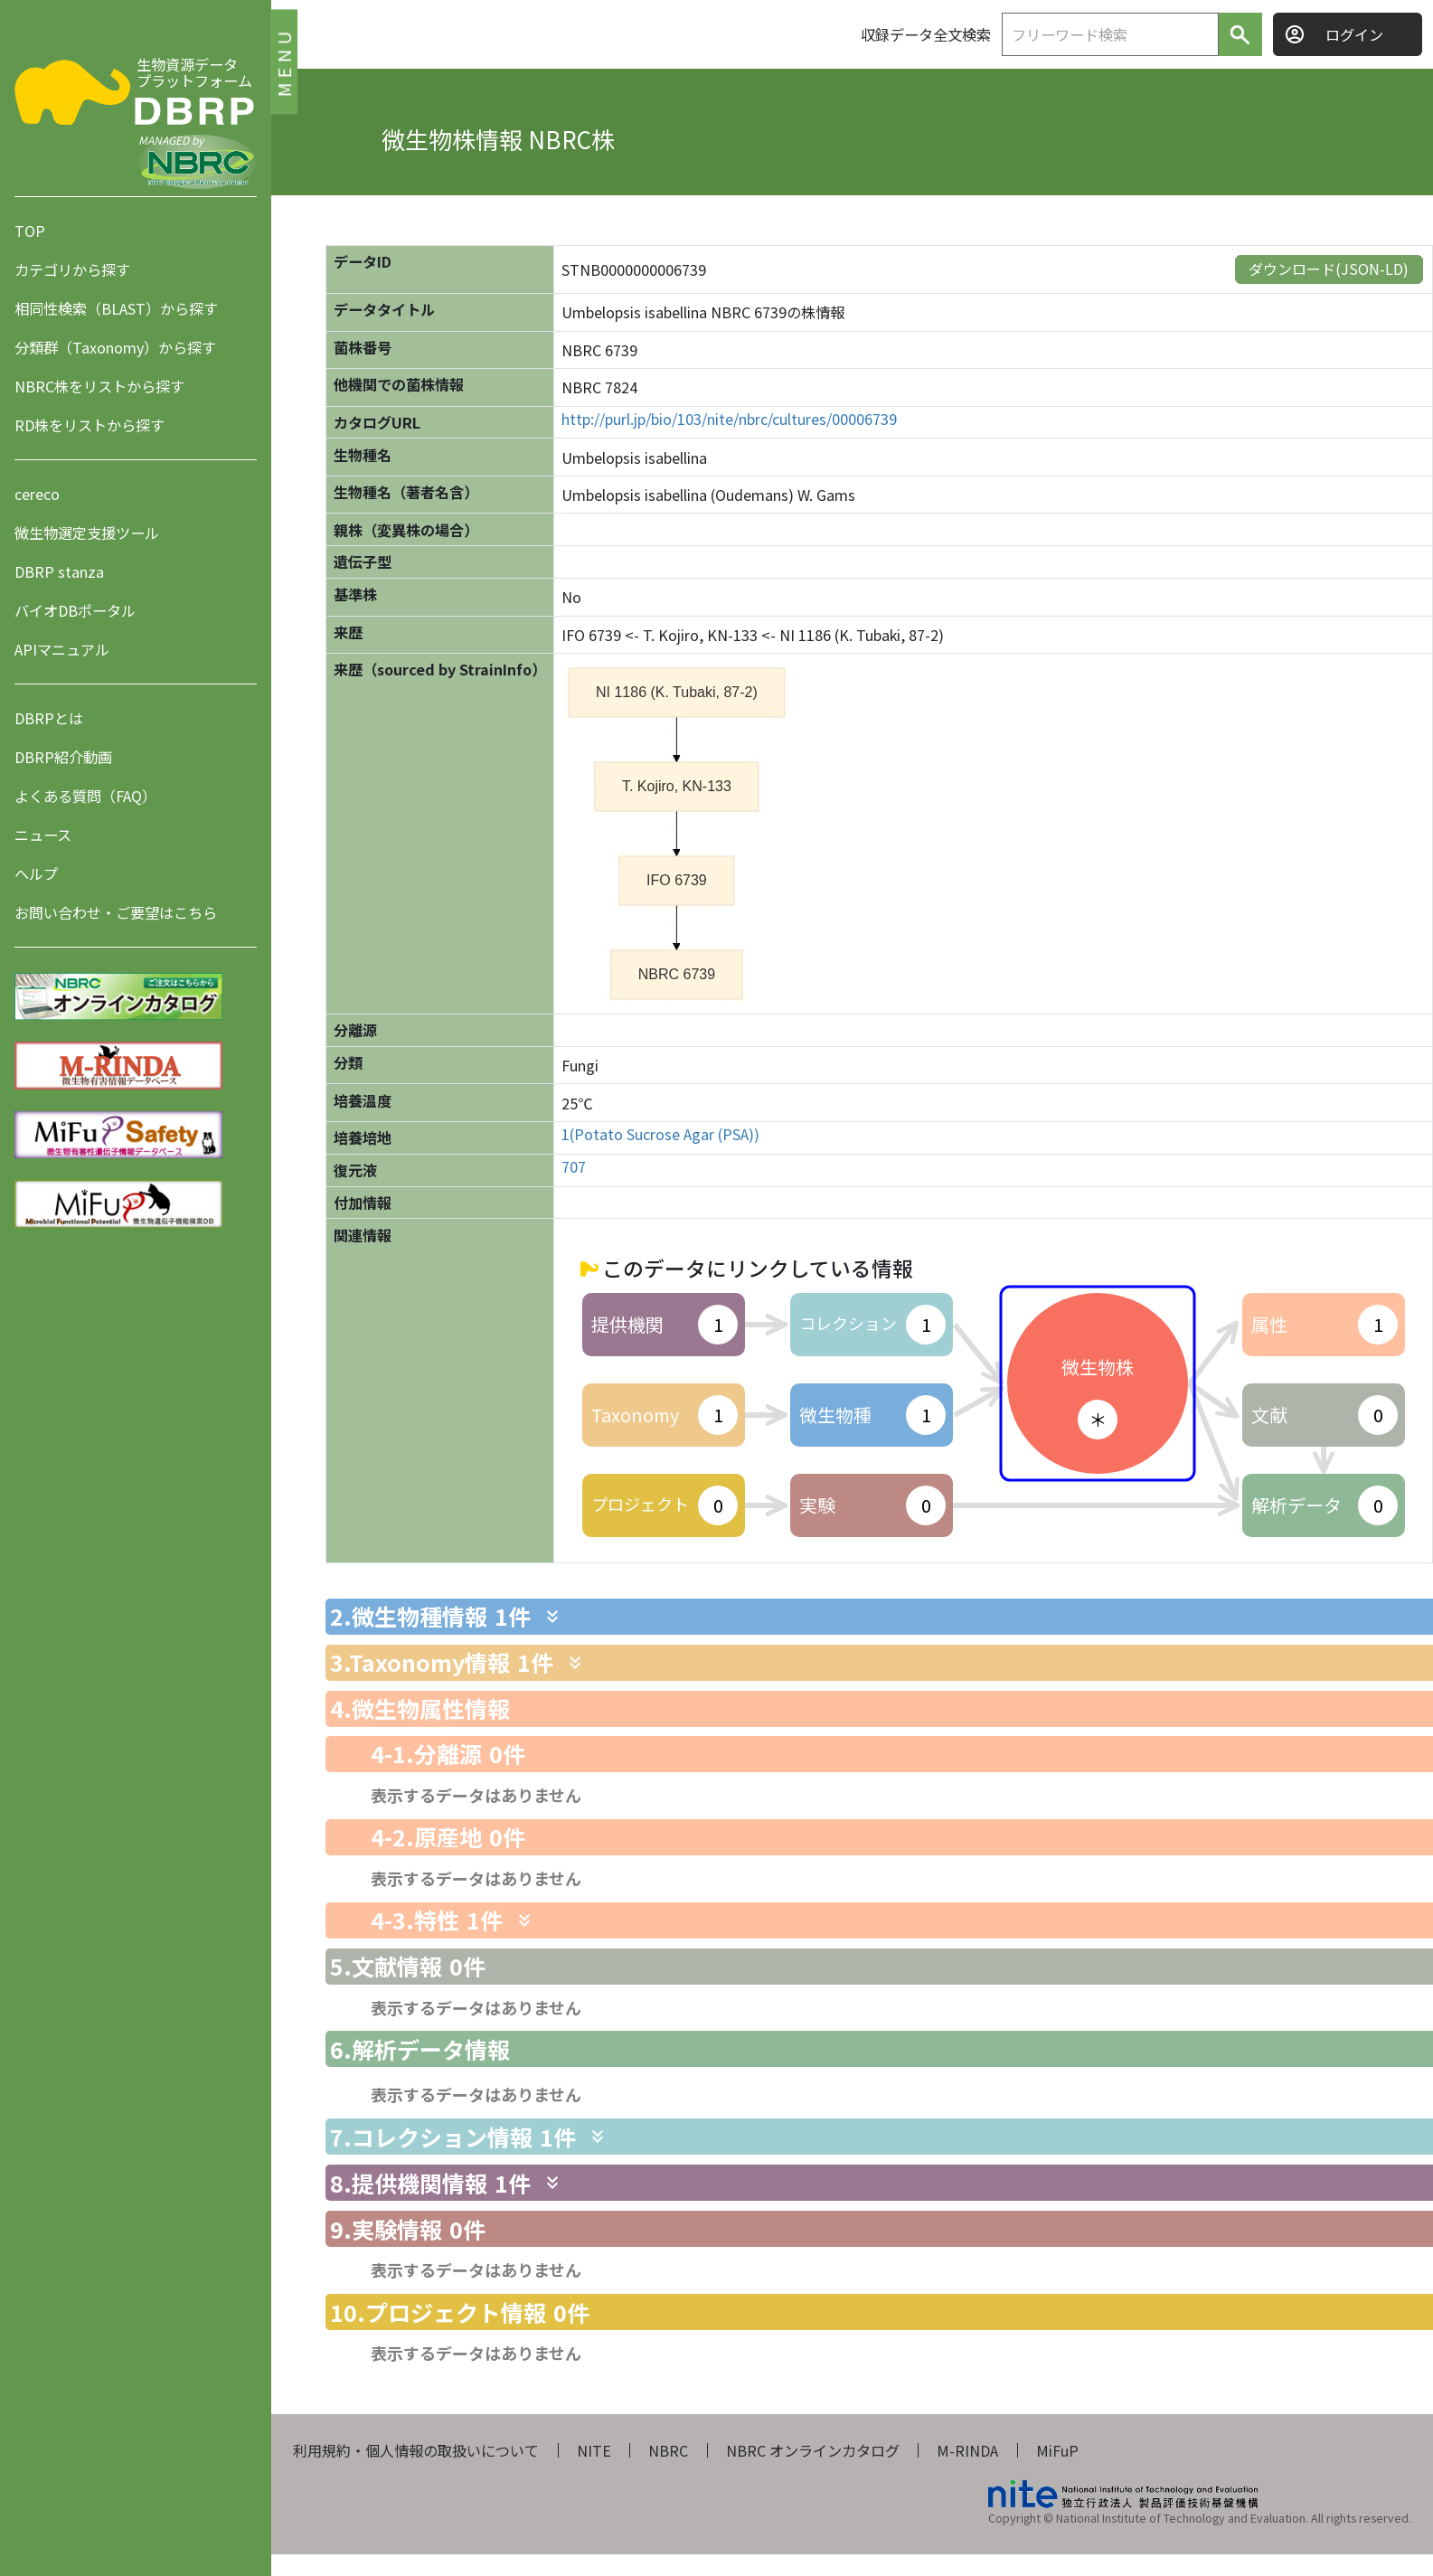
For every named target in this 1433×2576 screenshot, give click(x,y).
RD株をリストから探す (89, 425)
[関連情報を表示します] (552, 1616)
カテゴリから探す (72, 269)
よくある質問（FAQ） (85, 796)
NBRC (668, 2450)
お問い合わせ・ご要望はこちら (115, 912)
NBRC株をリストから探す (99, 386)
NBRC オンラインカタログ (813, 2450)
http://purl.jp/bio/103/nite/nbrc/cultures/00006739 (729, 419)
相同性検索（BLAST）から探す (116, 308)
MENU (283, 61)
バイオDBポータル (75, 610)
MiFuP (1057, 2450)
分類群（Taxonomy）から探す (115, 347)
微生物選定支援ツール (86, 532)
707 (573, 1166)
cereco (37, 494)
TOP (29, 230)
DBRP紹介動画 (63, 757)
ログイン (1354, 34)
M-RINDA (967, 2450)
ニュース (42, 834)
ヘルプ (36, 873)
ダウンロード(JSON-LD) (1329, 268)
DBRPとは (48, 718)
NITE (594, 2450)
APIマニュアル (61, 649)
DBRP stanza (59, 571)
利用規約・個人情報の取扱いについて (416, 2450)
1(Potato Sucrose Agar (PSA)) (660, 1134)
